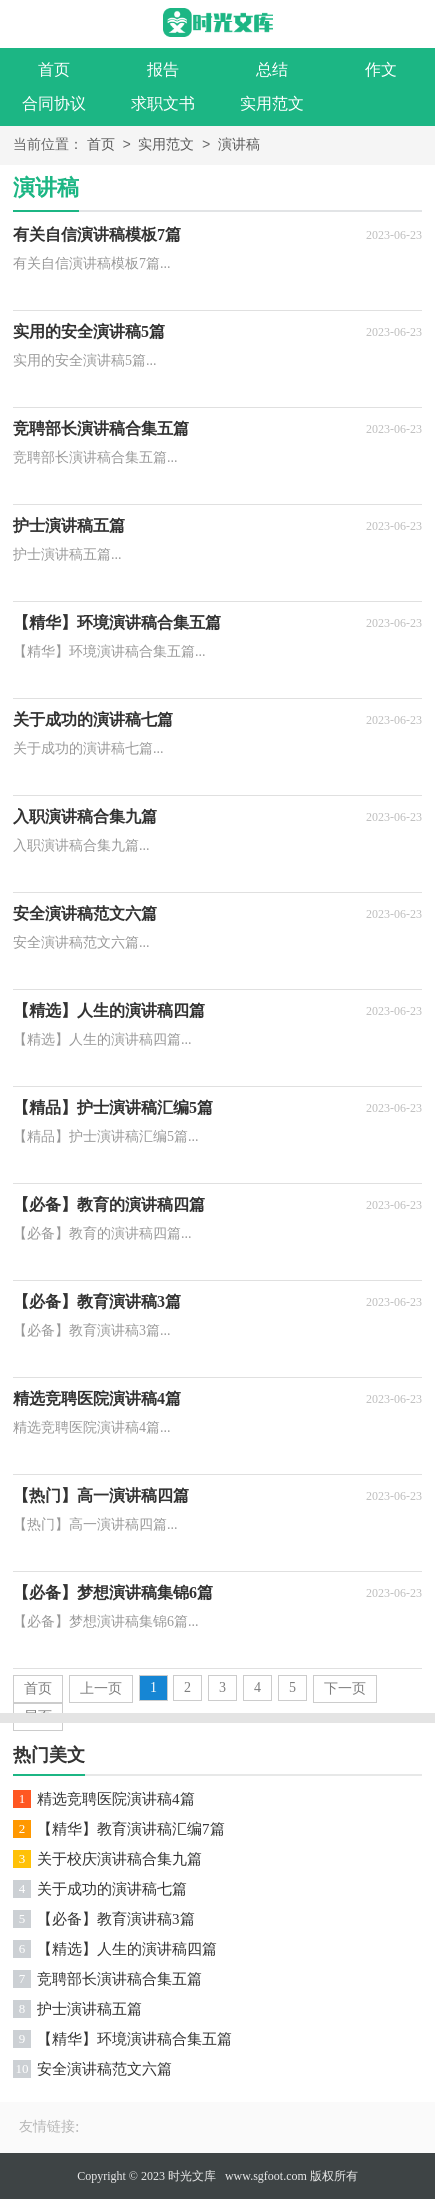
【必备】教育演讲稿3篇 (116, 1919)
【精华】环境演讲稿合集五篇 (134, 2039)
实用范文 (272, 103)
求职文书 (163, 103)
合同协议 (54, 103)
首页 (54, 69)
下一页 (345, 1688)
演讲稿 (239, 145)
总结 (272, 69)
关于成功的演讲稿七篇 (112, 1889)
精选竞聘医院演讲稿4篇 (116, 1799)
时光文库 (192, 2176)
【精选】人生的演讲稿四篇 (127, 1949)
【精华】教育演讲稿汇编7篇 (131, 1829)
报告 (163, 69)
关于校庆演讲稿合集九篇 (119, 1859)
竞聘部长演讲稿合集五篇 (119, 1979)
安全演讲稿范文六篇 (104, 2069)
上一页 (101, 1688)
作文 (381, 69)
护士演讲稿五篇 (89, 2009)
